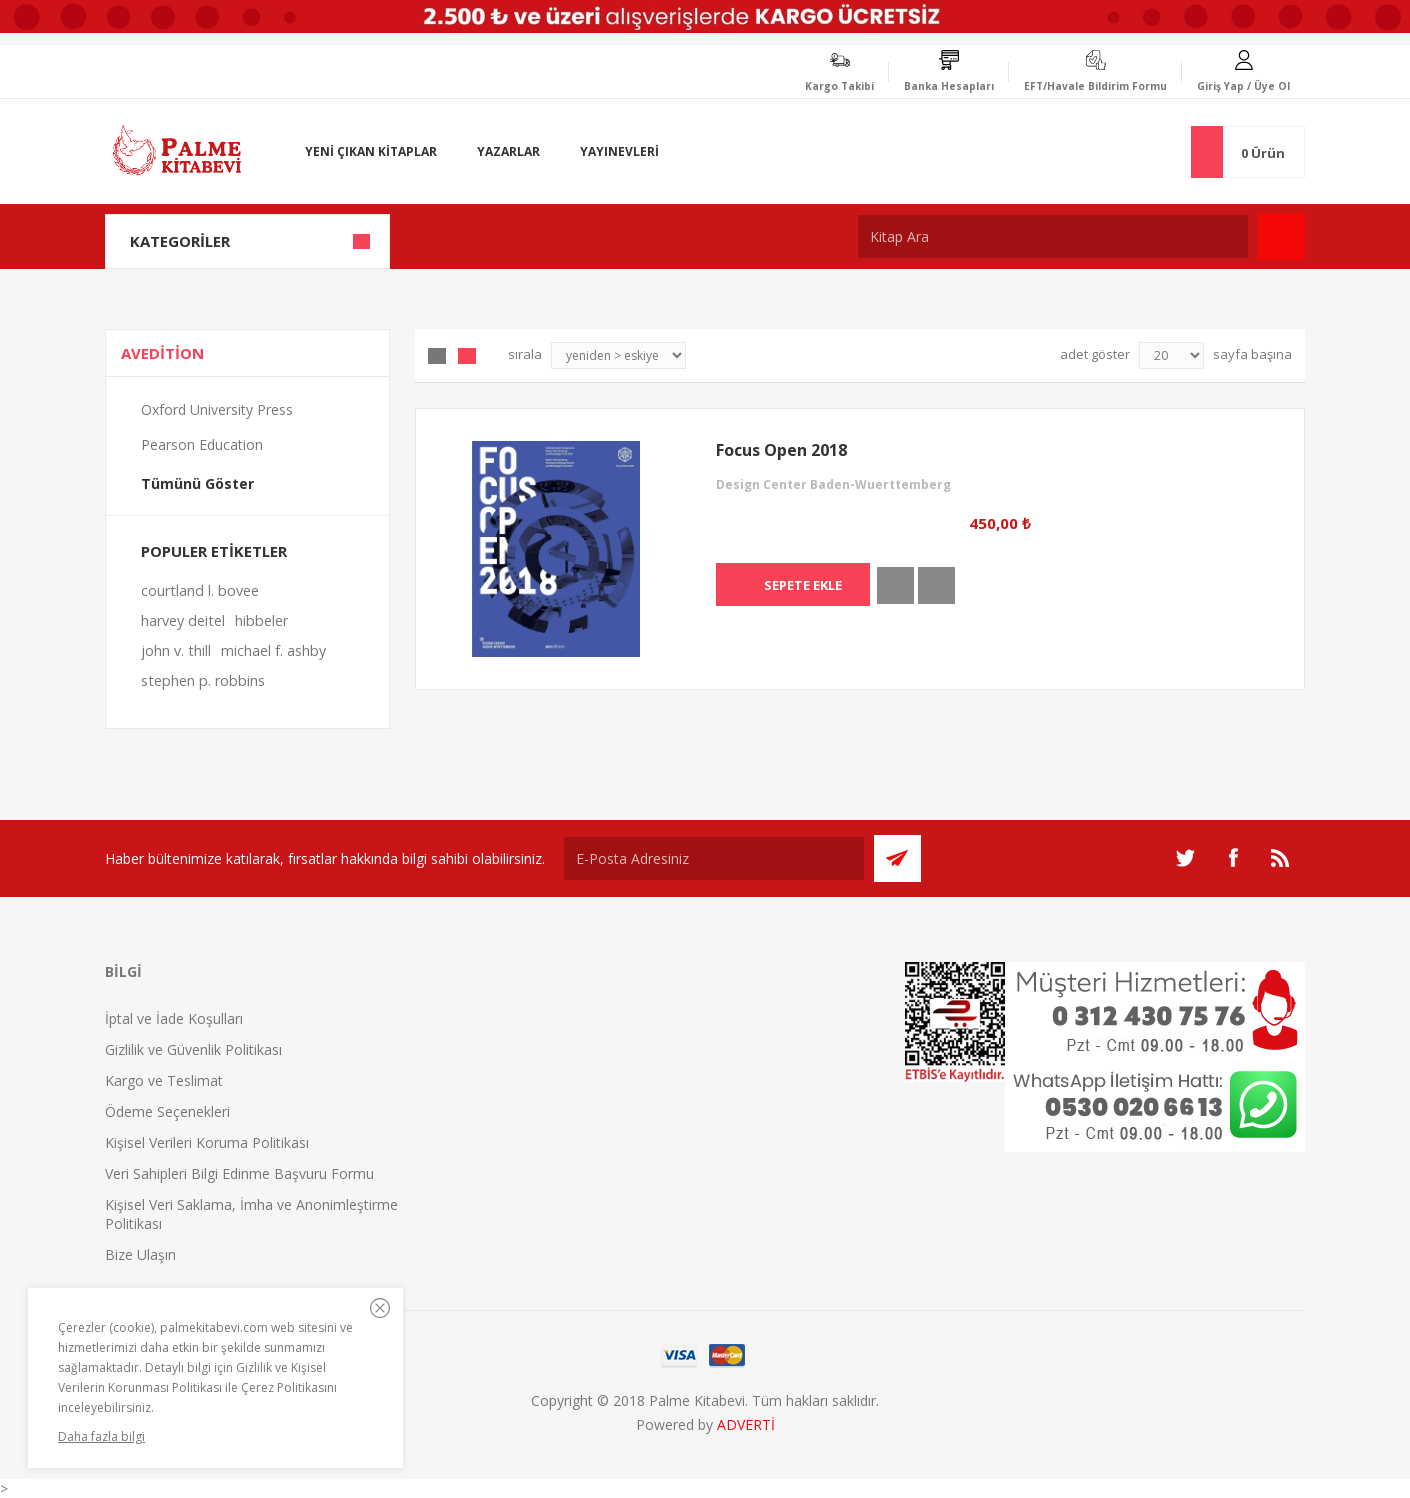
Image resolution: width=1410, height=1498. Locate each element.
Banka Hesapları (949, 86)
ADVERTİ (746, 1424)
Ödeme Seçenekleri (167, 1111)
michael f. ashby (273, 650)
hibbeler (261, 620)
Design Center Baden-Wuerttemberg (833, 484)
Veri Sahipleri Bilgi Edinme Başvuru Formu (239, 1173)
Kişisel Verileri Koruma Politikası (207, 1142)
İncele (895, 585)
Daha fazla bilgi (101, 1436)
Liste (467, 356)
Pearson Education (202, 444)
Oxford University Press (217, 409)
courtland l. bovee (200, 590)
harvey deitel (183, 620)
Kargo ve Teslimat (164, 1080)
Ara (1281, 236)
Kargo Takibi (839, 86)
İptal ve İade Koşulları (174, 1018)
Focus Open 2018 (781, 450)
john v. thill (176, 650)
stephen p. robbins (203, 680)
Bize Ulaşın (140, 1254)
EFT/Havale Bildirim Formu (1095, 86)
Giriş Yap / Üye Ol (1243, 86)
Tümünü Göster (197, 483)
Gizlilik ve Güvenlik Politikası (193, 1049)
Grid (437, 356)
